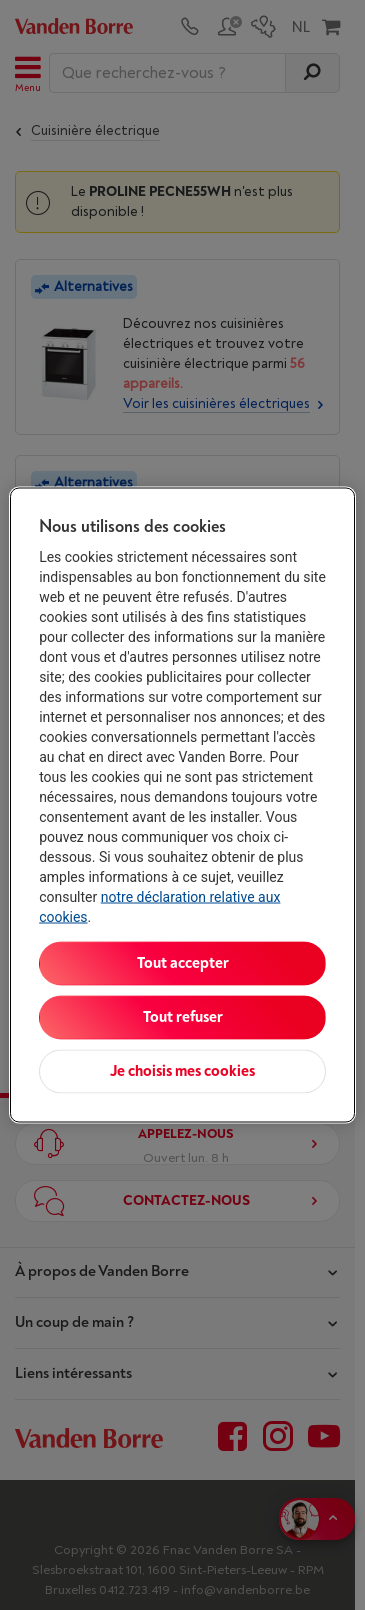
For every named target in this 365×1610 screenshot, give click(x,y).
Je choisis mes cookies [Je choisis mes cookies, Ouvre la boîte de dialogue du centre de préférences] (182, 1071)
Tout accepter (183, 963)
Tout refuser (183, 1017)
